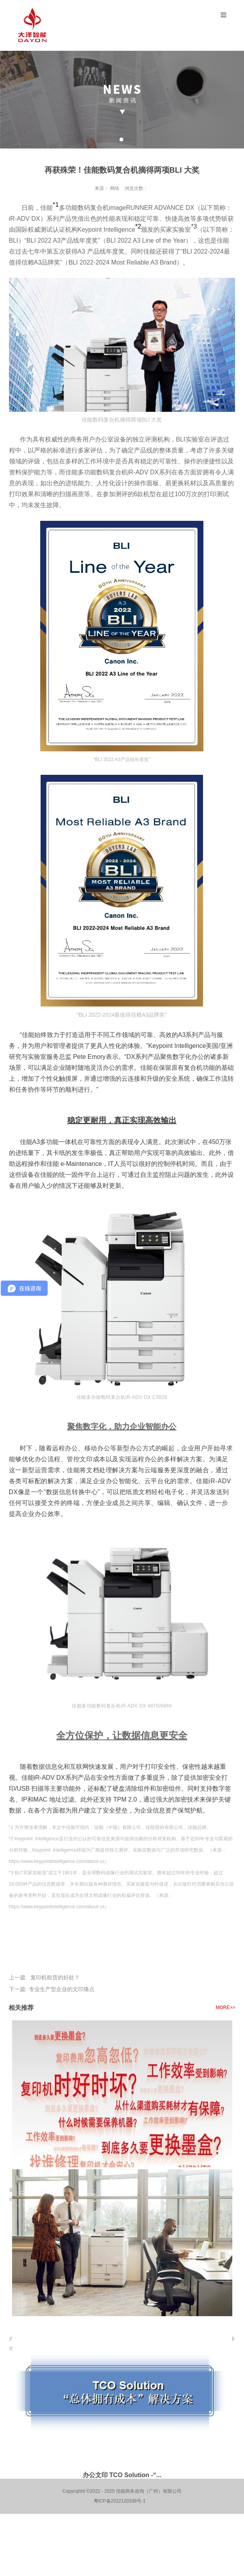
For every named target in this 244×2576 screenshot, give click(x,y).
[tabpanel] (122, 99)
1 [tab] (121, 139)
